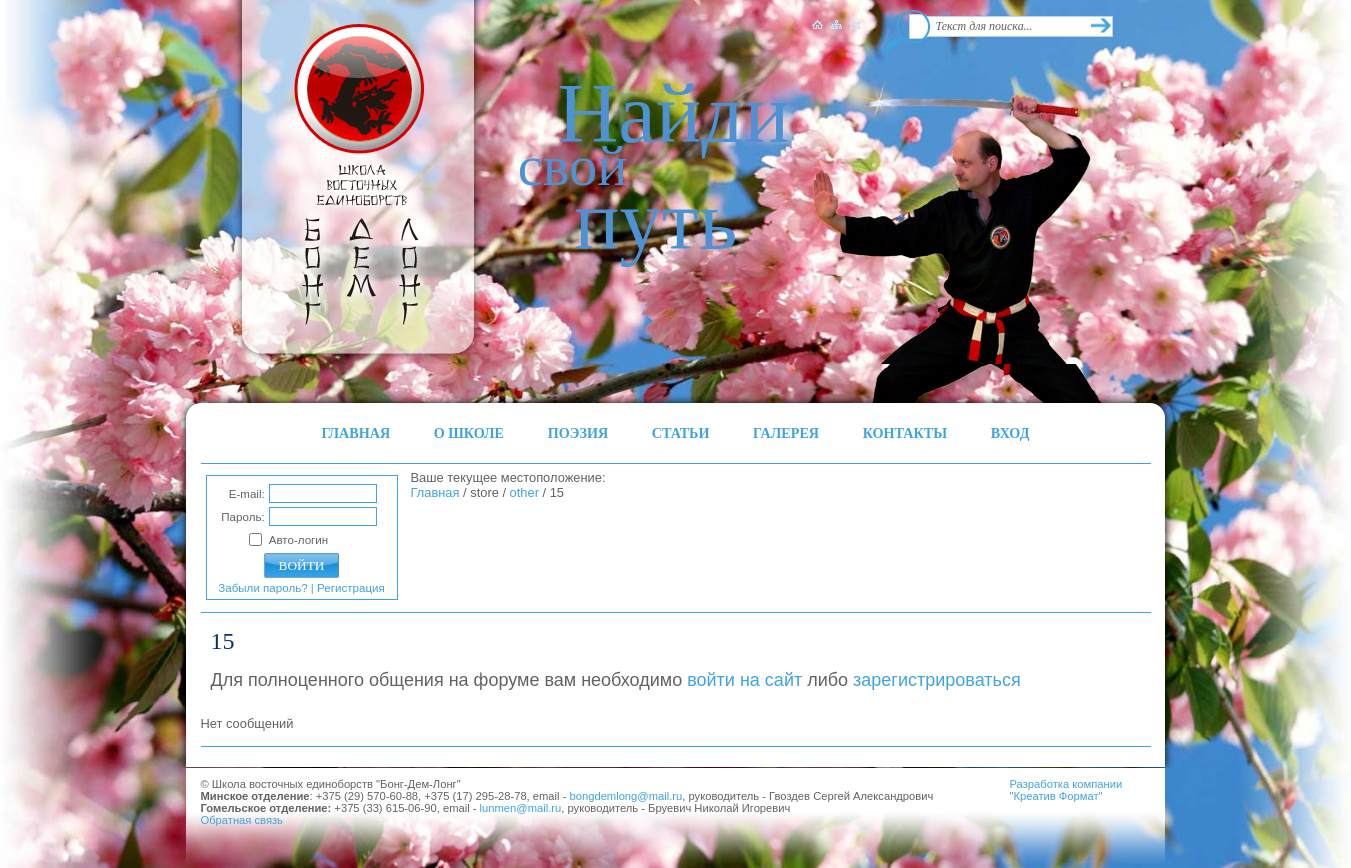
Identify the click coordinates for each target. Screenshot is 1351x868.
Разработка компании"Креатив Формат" (1066, 790)
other (524, 492)
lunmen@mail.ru (521, 808)
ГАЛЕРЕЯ (786, 433)
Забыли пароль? (262, 588)
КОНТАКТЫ (905, 433)
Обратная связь (242, 820)
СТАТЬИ (681, 433)
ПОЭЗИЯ (578, 433)
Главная (435, 492)
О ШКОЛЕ (469, 433)
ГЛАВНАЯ (356, 433)
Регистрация (351, 588)
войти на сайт (744, 680)
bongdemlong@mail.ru (626, 796)
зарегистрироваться (937, 680)
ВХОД (1010, 433)
